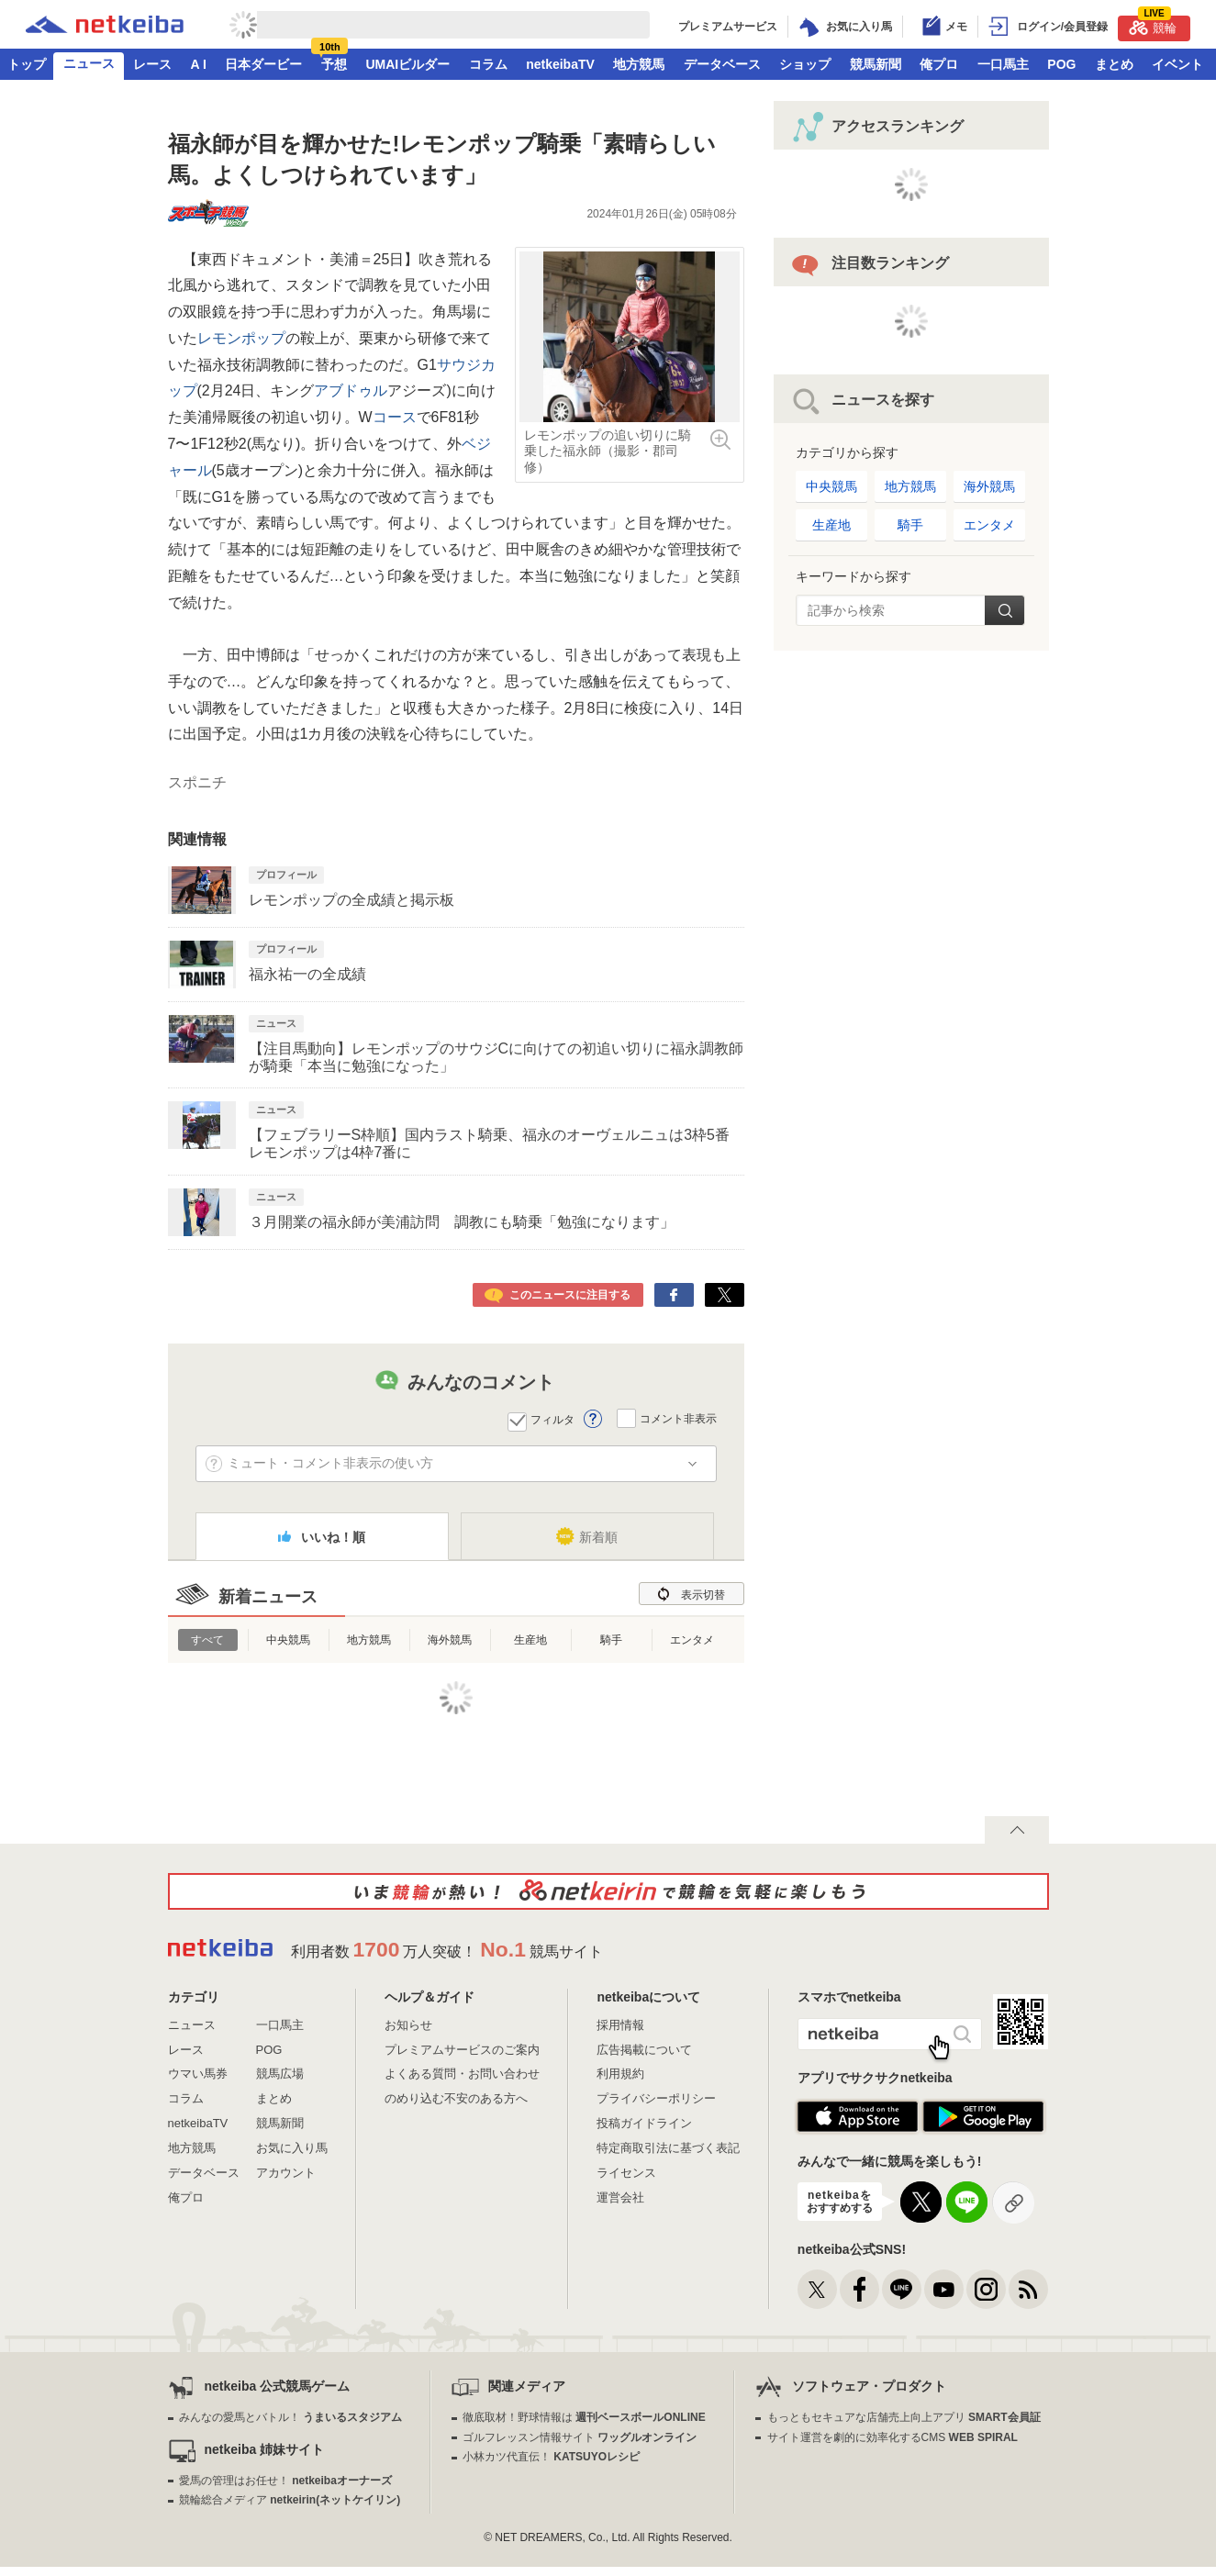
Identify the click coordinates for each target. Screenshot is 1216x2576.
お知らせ (408, 2025)
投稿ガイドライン (644, 2123)
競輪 (1153, 25)
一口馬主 (1003, 64)
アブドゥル (350, 390)
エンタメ (692, 1640)
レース (152, 64)
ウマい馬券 (198, 2073)
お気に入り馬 (292, 2148)
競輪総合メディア (289, 2499)
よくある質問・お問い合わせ (462, 2073)
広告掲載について (644, 2050)
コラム (488, 64)
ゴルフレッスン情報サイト (580, 2437)
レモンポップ (241, 338)
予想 (334, 64)
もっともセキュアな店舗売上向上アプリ (904, 2417)
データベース (722, 64)
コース (395, 417)
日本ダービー (263, 64)
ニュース (89, 63)
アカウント (286, 2173)
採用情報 (620, 2025)
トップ (26, 64)
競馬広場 (280, 2073)
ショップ (805, 64)
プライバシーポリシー (656, 2098)
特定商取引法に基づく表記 (668, 2148)
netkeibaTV (560, 64)
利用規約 (620, 2073)
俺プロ (939, 64)
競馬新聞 (875, 64)
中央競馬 (288, 1640)
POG (1061, 64)
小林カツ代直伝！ (551, 2456)
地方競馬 (638, 64)
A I (198, 64)
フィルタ (552, 1419)
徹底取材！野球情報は (584, 2417)
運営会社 (620, 2197)
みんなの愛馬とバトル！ (290, 2417)
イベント (1177, 64)
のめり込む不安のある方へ (456, 2098)
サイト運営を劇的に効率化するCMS (892, 2437)
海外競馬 (450, 1640)
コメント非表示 (678, 1417)
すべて (207, 1640)
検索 (1004, 610)
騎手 (611, 1640)
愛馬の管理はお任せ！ (285, 2480)
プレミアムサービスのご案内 (462, 2050)
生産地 (530, 1640)
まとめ (1114, 64)
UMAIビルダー (407, 64)
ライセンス (626, 2173)
